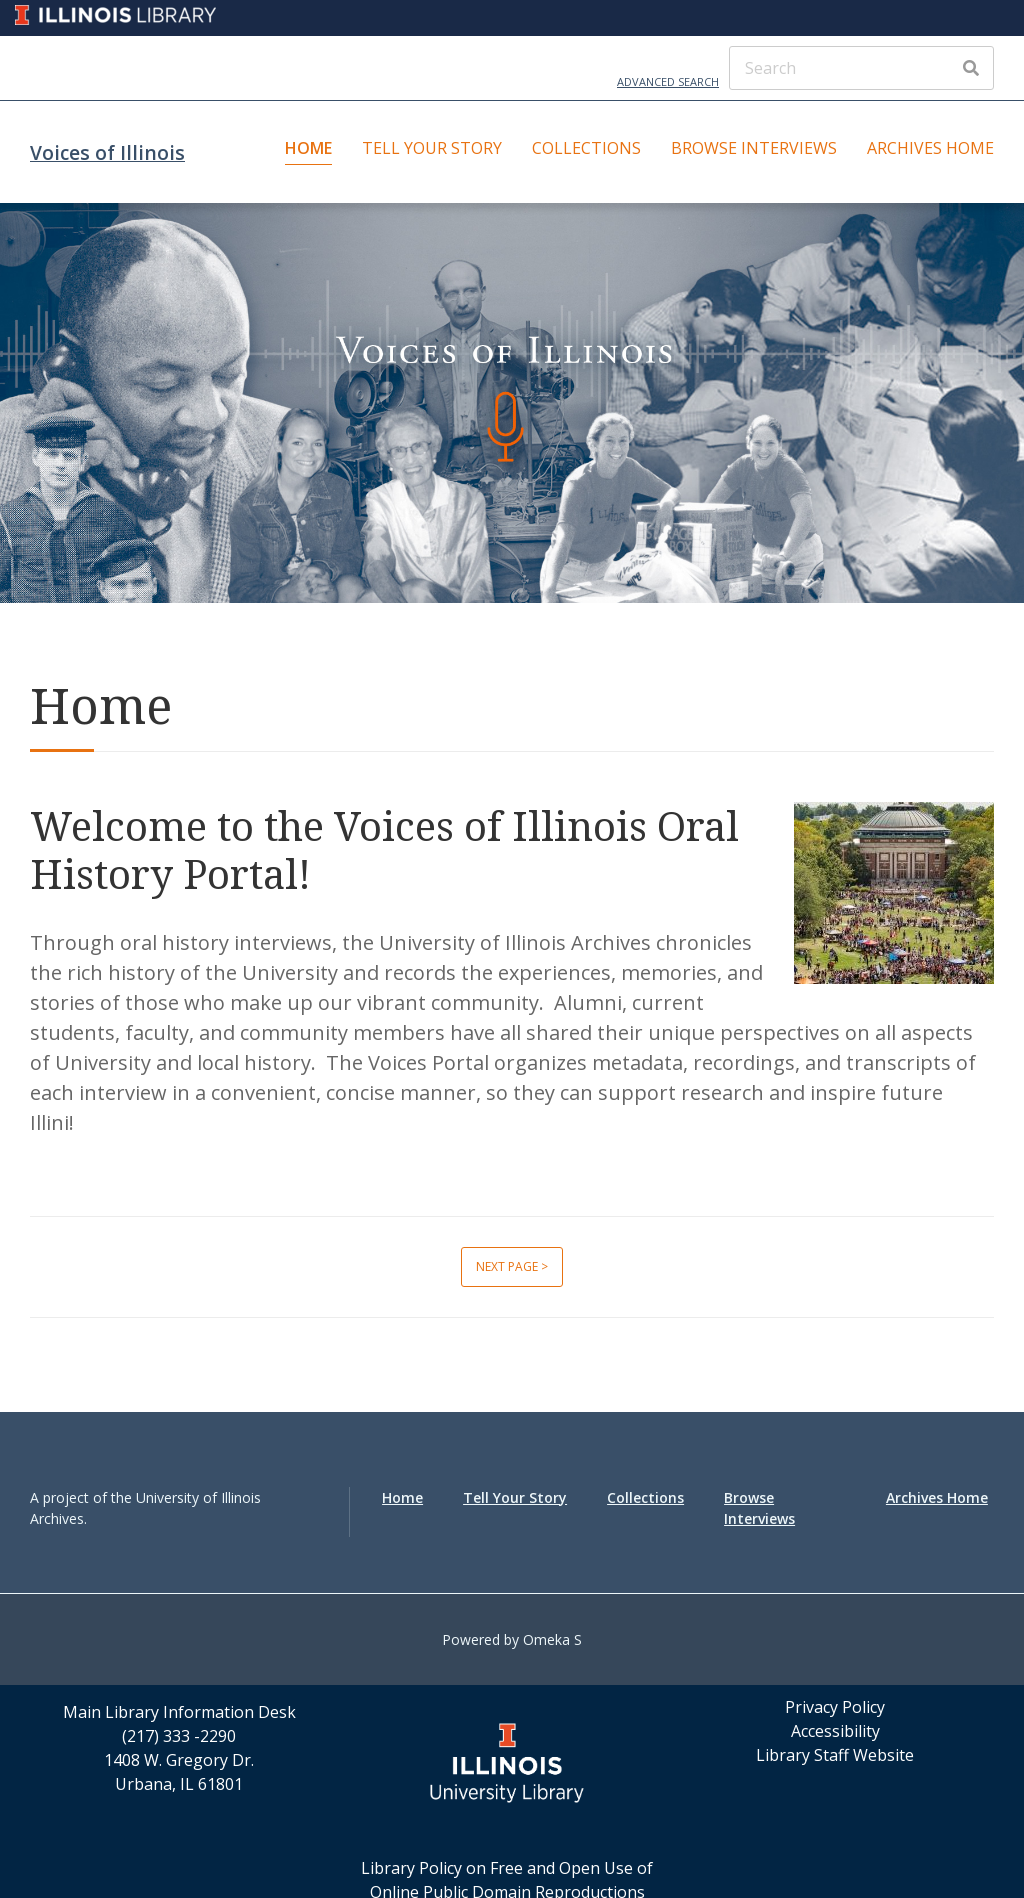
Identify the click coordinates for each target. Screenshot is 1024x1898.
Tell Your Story (432, 148)
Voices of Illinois (107, 152)
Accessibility (835, 1731)
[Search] (861, 68)
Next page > (512, 1266)
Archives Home (930, 148)
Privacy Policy (835, 1707)
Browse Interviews (754, 148)
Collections (586, 148)
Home (308, 148)
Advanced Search (668, 81)
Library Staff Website (835, 1755)
